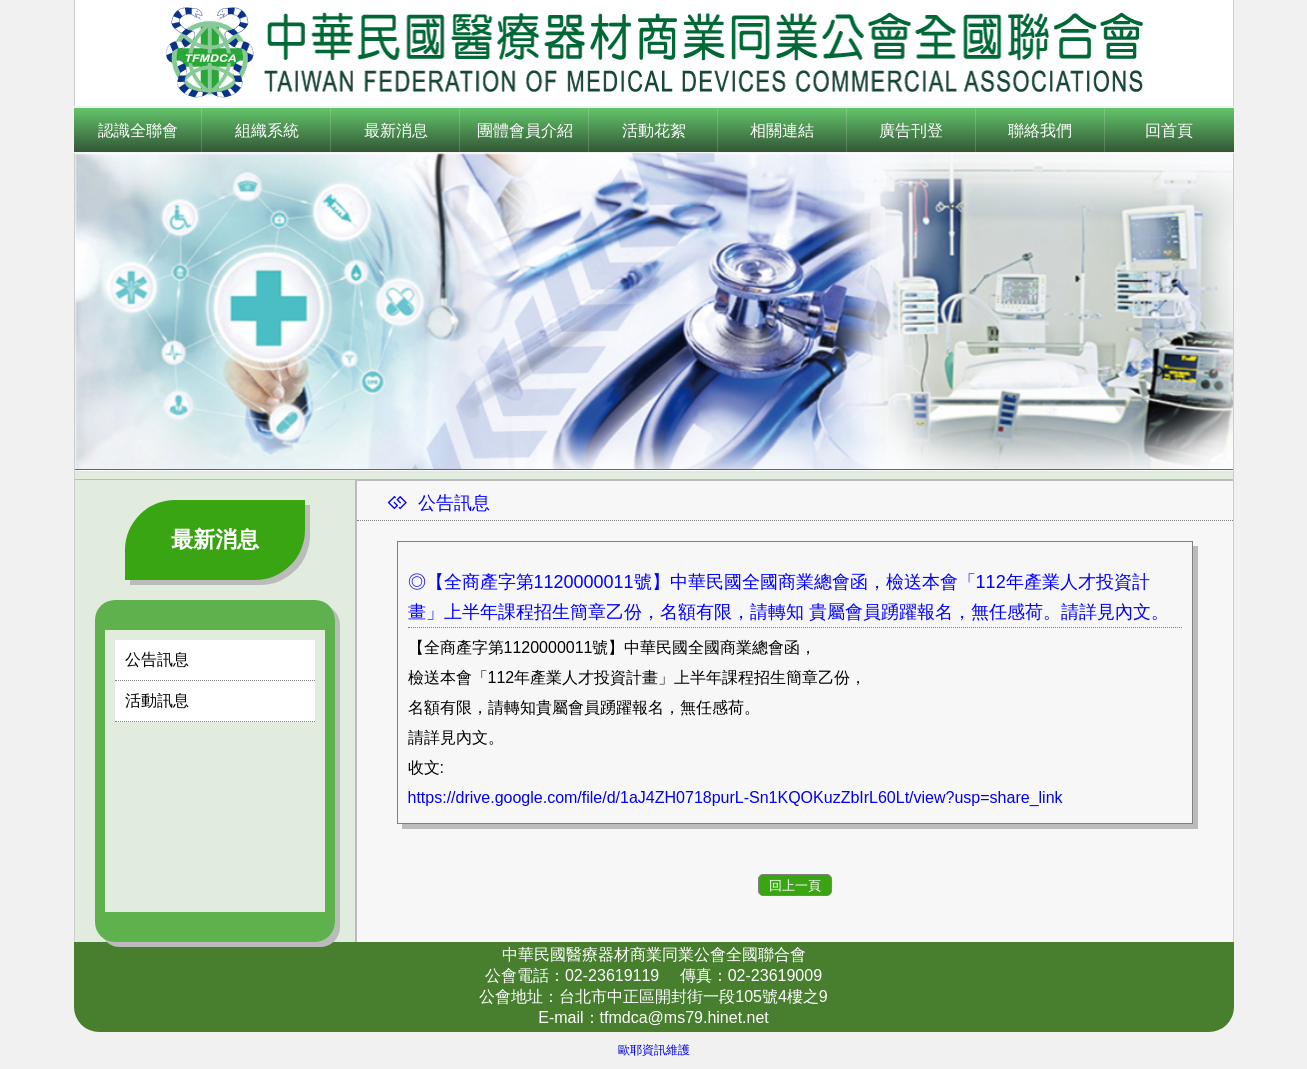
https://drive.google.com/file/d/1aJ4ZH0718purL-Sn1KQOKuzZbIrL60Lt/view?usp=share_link (735, 797)
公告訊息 (157, 659)
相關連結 (782, 130)
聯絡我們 (1040, 130)
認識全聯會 (138, 130)
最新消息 (396, 130)
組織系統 (267, 130)
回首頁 (1169, 130)
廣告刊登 (911, 130)
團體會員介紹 (525, 130)
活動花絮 (654, 130)
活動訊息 (157, 700)
